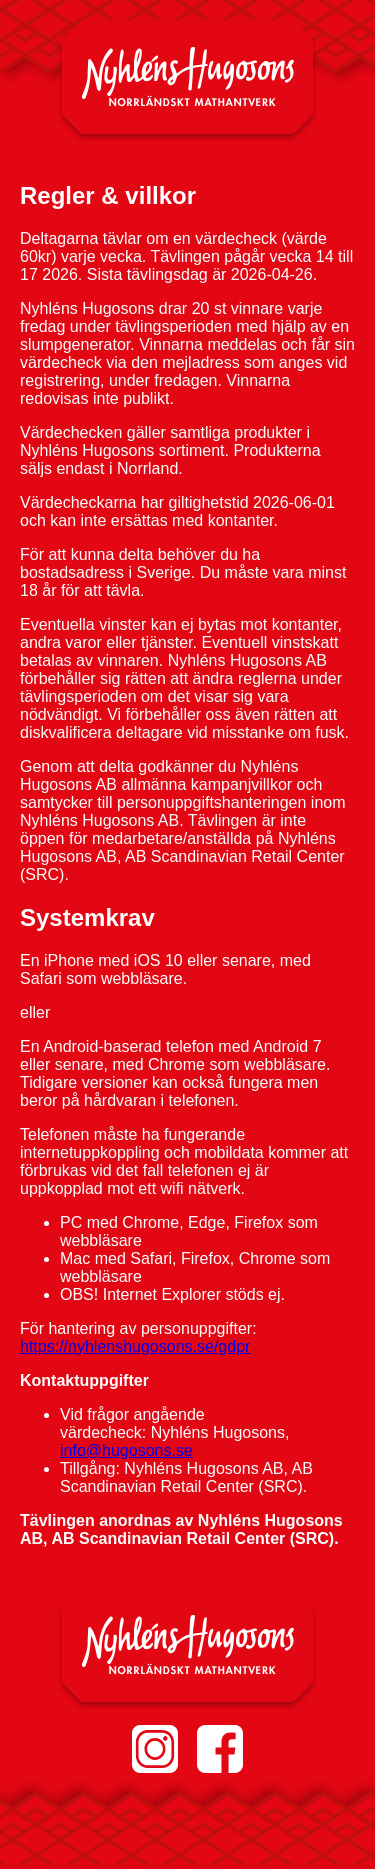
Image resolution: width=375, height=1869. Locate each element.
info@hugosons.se (126, 1450)
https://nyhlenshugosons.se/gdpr (135, 1346)
